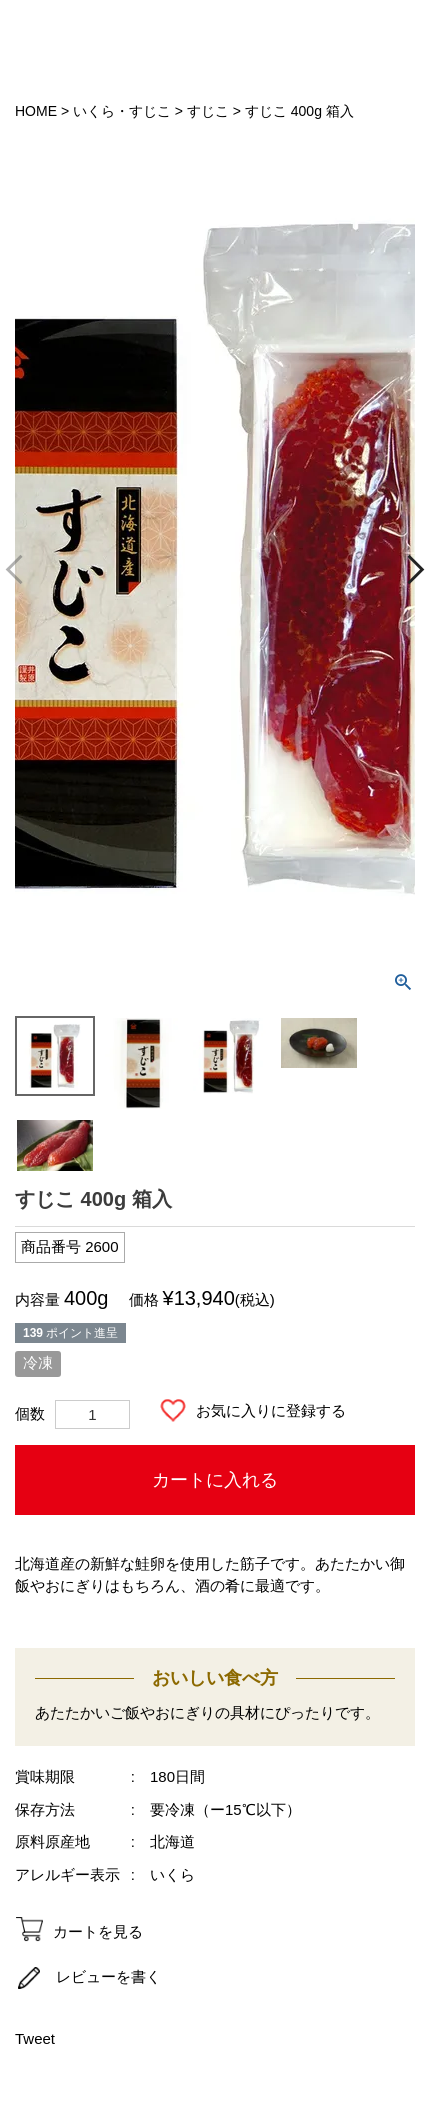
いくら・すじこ (122, 111)
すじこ (208, 111)
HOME (36, 111)
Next (410, 569)
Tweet (35, 2038)
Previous (21, 569)
